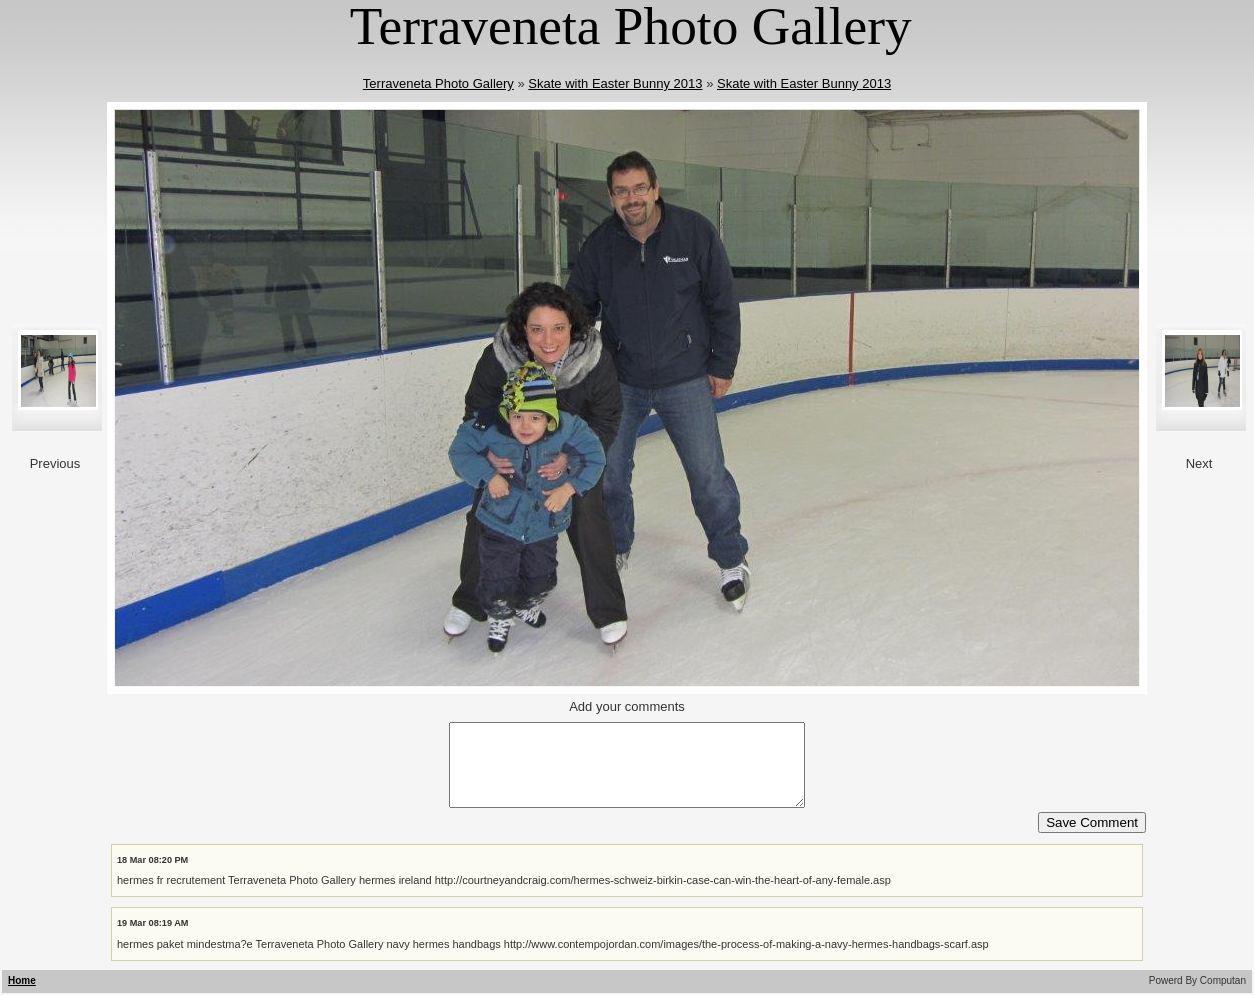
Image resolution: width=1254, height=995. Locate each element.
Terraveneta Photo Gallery (438, 83)
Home (22, 980)
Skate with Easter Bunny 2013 (615, 83)
